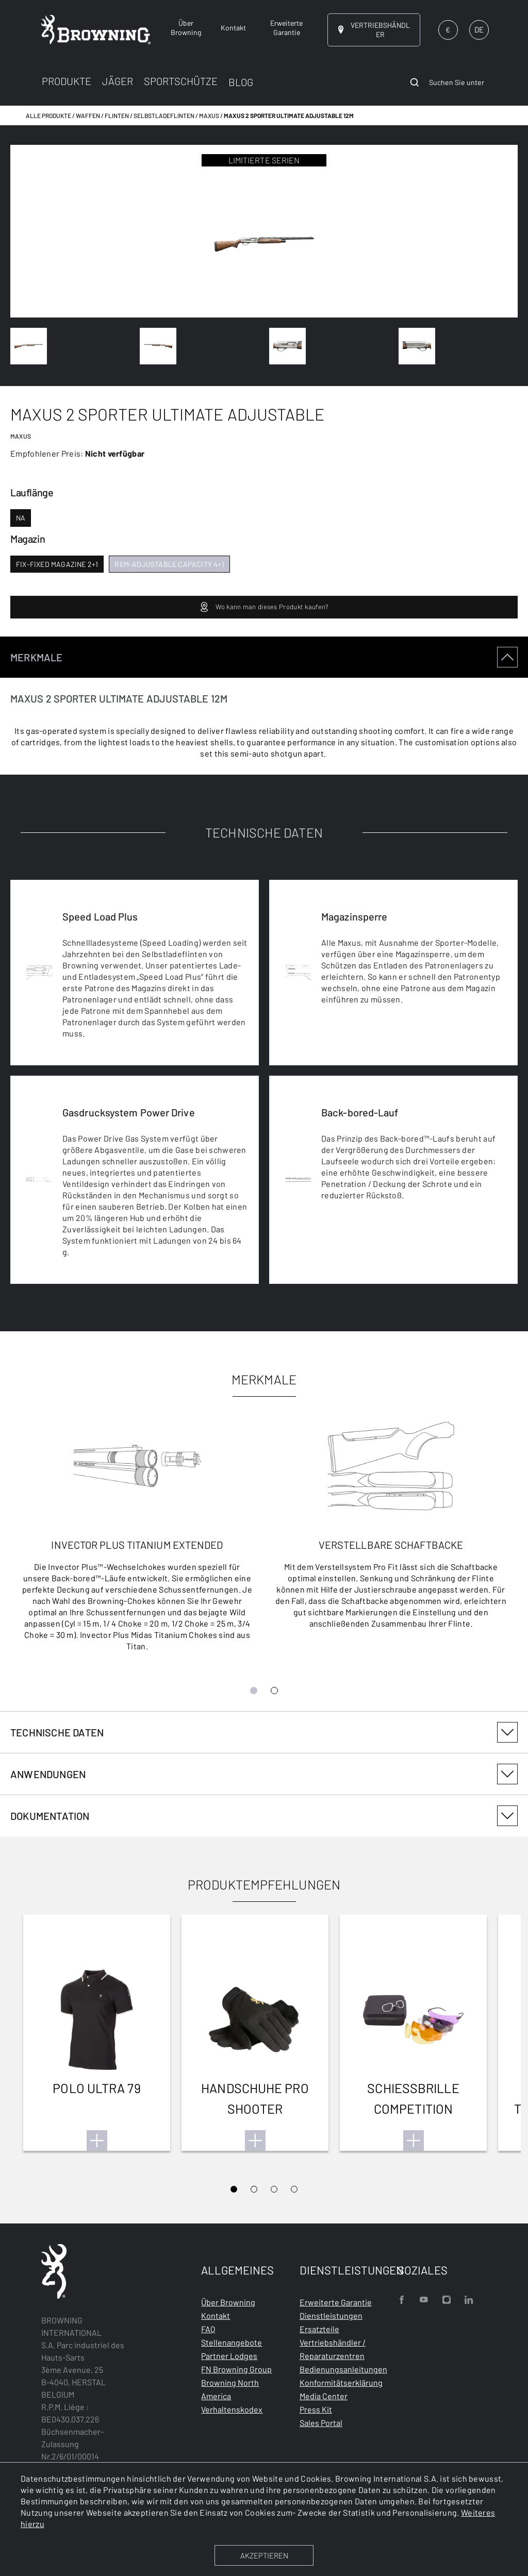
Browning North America (230, 2389)
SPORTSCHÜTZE (181, 81)
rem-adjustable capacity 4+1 (169, 564)
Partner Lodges (229, 2356)
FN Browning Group (236, 2369)
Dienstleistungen (331, 2315)
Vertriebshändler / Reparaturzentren (333, 2349)
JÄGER (117, 81)
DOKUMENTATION (264, 1815)
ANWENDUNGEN (264, 1774)
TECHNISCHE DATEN (264, 1732)
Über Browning (228, 2302)
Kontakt (215, 2315)
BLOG (240, 82)
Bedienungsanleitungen (343, 2369)
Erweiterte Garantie (336, 2302)
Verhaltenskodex (231, 2409)
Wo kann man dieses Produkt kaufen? (263, 607)
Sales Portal (321, 2423)
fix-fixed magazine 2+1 (57, 564)
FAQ (208, 2329)
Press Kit (316, 2409)
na (20, 517)
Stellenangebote (231, 2342)
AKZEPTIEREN (264, 2555)
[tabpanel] (264, 1174)
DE (479, 29)
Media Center (324, 2396)
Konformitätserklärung (341, 2382)
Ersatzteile (319, 2329)
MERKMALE (264, 657)
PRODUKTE (66, 81)
